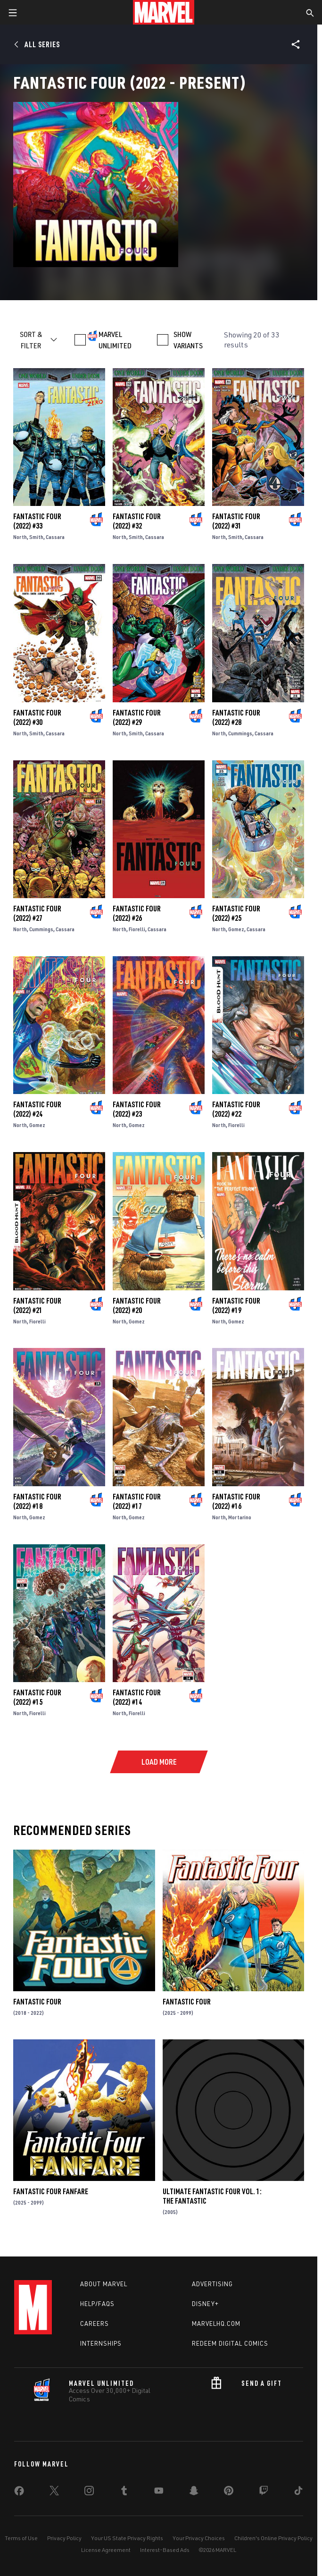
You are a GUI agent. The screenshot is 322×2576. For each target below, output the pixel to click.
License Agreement (106, 2549)
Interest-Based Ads (165, 2549)
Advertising (212, 2284)
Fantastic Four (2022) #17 (137, 1501)
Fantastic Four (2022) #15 (37, 1697)
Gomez (236, 929)
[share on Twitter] (54, 2492)
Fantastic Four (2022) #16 (236, 1501)
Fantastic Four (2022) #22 (236, 1109)
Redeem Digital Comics (230, 2343)
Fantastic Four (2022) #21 (37, 1305)
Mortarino (239, 1517)
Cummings (240, 733)
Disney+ (205, 2303)
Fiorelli (137, 929)
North (20, 536)
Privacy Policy (64, 2538)
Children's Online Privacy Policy (273, 2538)
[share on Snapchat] (193, 2492)
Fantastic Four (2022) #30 (37, 717)
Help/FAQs (97, 2303)
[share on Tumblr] (124, 2492)
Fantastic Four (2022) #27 (37, 913)
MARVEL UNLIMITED (115, 339)
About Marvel (103, 2284)
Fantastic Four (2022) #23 (137, 1109)
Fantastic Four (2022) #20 (137, 1305)
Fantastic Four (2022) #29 (137, 717)
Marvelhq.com (216, 2323)
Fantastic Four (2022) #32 (137, 521)
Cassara (55, 536)
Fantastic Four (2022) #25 (236, 913)
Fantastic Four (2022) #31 (236, 521)
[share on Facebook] (19, 2493)
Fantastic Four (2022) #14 (137, 1697)
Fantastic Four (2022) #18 (37, 1501)
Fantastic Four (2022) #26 (137, 913)
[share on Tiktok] (298, 2492)
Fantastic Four (37, 2001)
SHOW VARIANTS (188, 339)
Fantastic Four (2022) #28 (236, 717)
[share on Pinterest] (228, 2492)
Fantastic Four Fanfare (50, 2191)
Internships (101, 2343)
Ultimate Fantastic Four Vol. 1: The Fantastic (212, 2196)
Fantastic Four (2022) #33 (37, 521)
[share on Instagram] (89, 2492)
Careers (94, 2323)
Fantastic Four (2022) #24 (37, 1109)
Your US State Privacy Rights (127, 2538)
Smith (36, 536)
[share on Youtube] (159, 2492)
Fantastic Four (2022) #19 (236, 1305)
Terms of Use (21, 2538)
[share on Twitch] (263, 2492)
